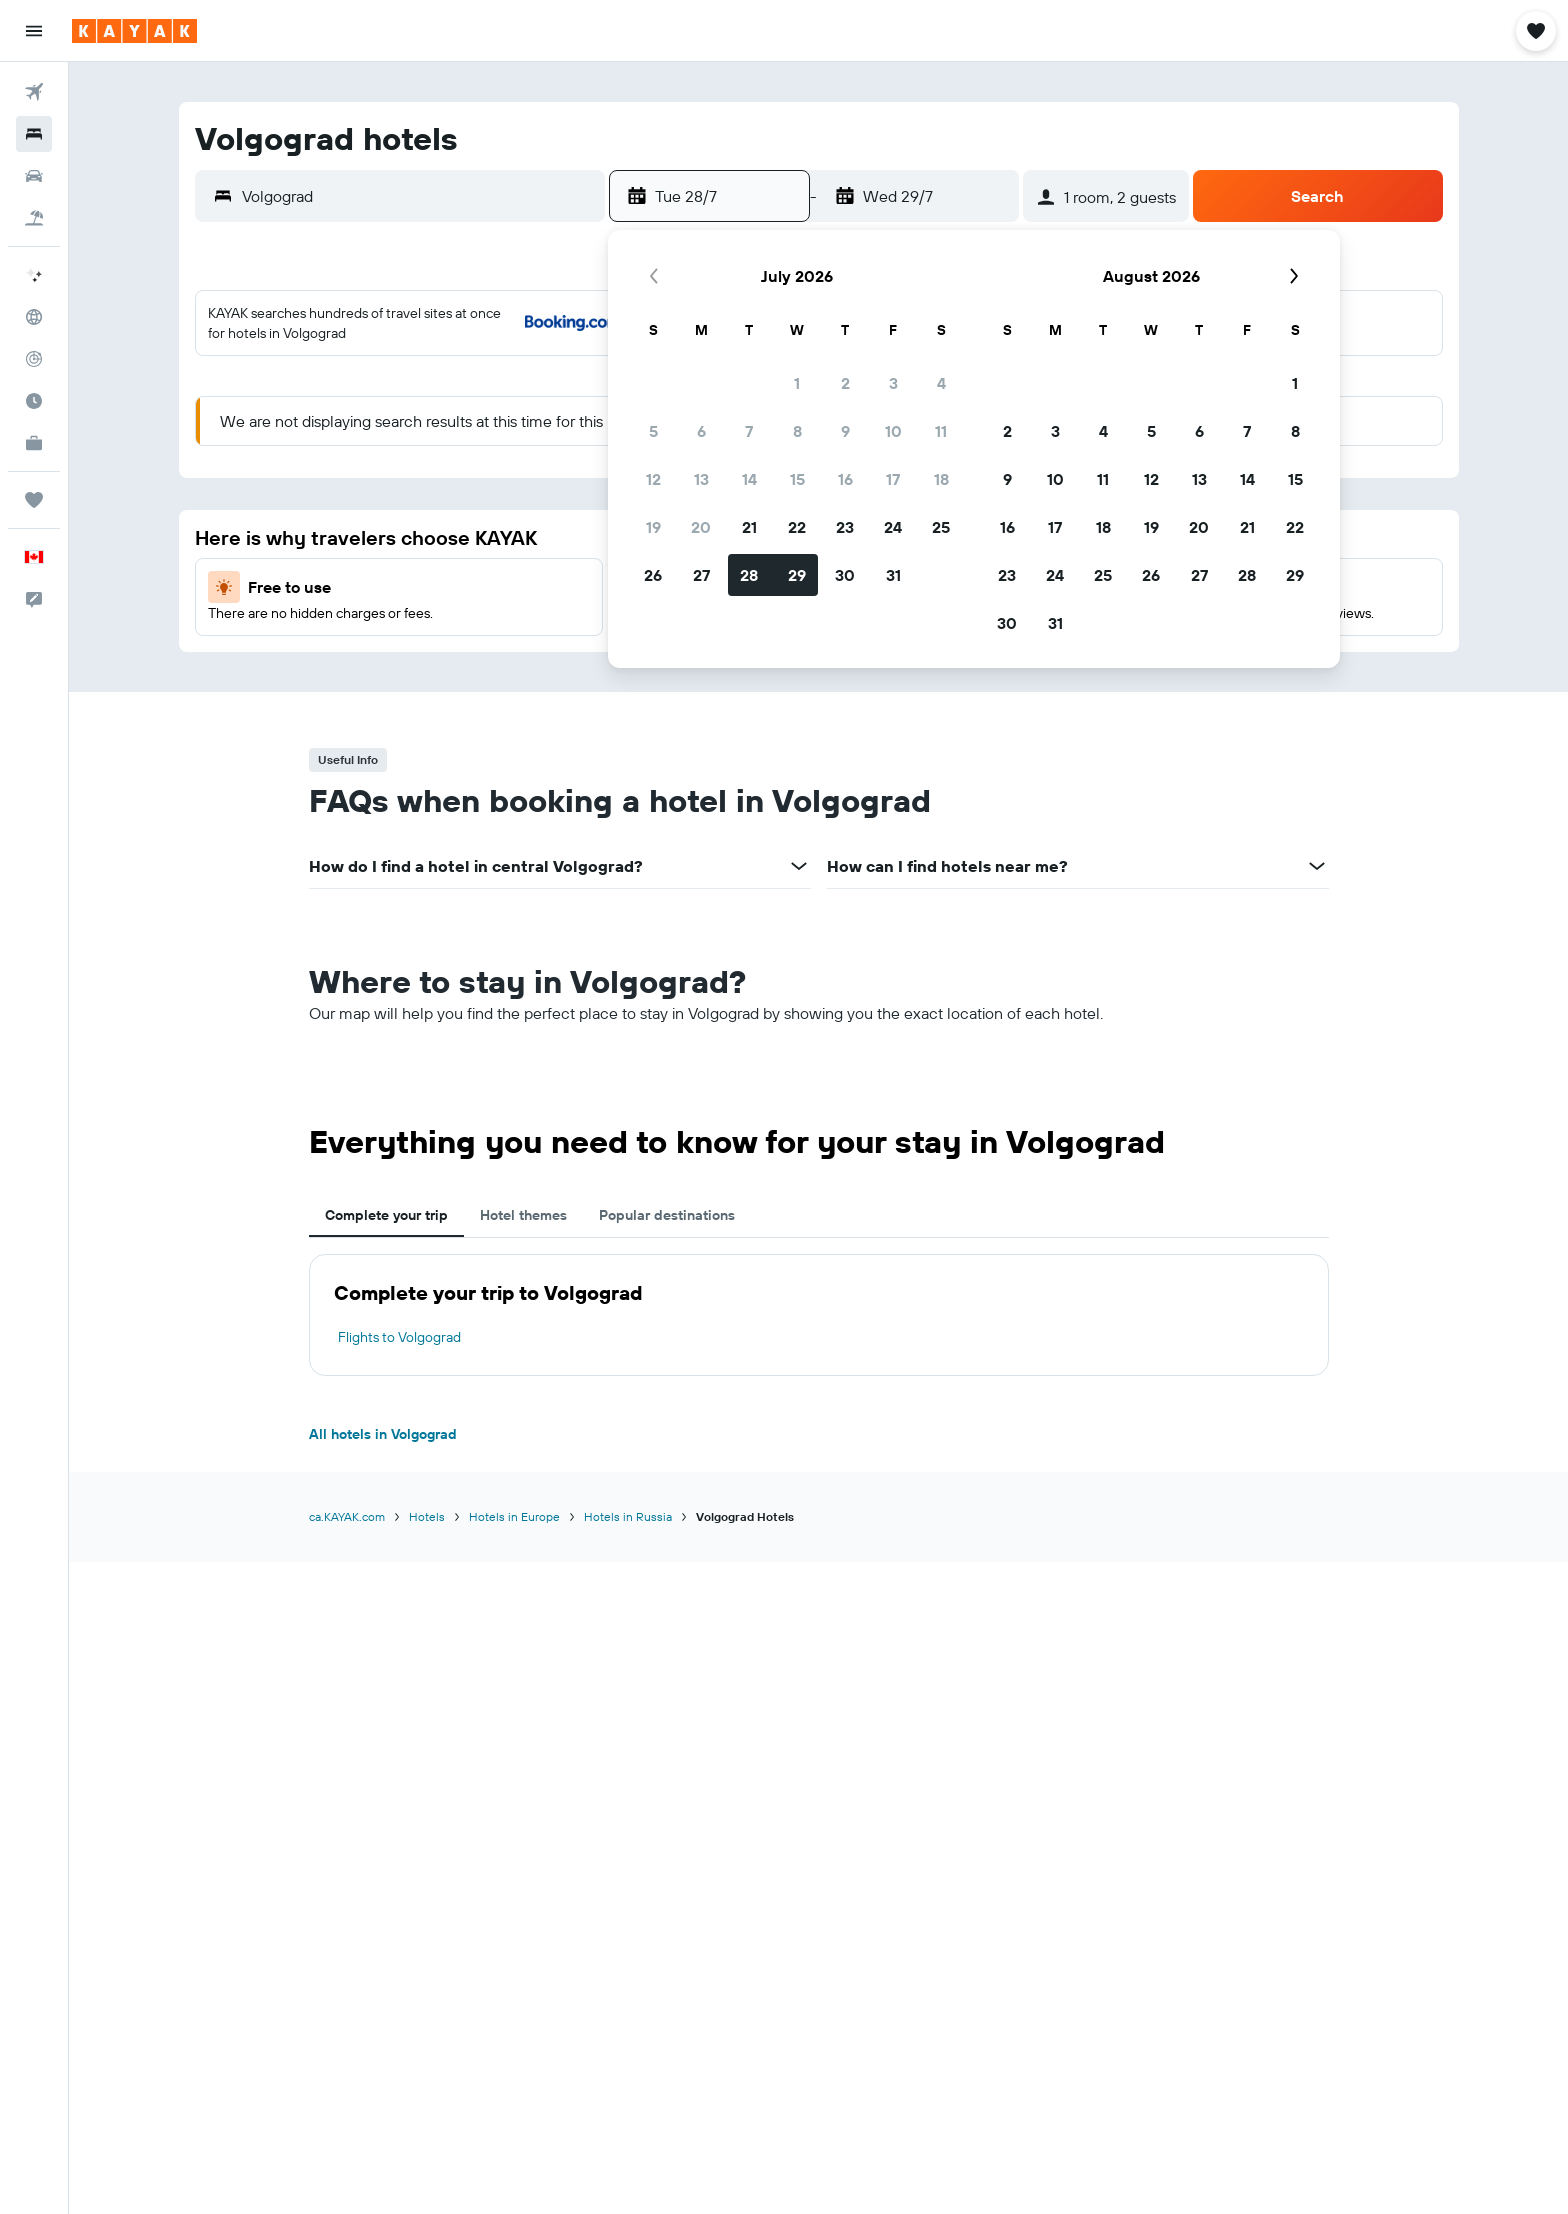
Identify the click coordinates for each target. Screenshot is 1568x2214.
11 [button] (941, 431)
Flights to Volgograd (399, 1337)
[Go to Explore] (34, 317)
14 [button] (749, 479)
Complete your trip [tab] (386, 1215)
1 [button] (797, 383)
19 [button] (653, 527)
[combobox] (418, 196)
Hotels (427, 1516)
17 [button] (893, 479)
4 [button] (941, 383)
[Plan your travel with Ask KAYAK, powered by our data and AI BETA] (34, 275)
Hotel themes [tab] (523, 1215)
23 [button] (845, 527)
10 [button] (893, 431)
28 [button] (749, 575)
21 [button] (749, 527)
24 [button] (893, 527)
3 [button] (893, 383)
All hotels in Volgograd (383, 1434)
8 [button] (797, 431)
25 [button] (941, 527)
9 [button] (845, 431)
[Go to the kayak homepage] (134, 31)
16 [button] (845, 479)
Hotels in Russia (628, 1516)
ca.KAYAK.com (347, 1516)
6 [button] (701, 431)
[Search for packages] (34, 218)
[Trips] (34, 500)
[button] (34, 31)
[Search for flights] (34, 92)
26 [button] (653, 575)
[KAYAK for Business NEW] (34, 443)
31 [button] (893, 575)
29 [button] (797, 575)
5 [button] (653, 431)
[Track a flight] (34, 359)
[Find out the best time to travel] (34, 401)
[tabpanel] (819, 1315)
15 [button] (797, 479)
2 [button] (845, 383)
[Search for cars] (34, 176)
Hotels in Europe (514, 1516)
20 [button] (701, 527)
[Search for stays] (34, 134)
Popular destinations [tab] (667, 1215)
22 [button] (797, 527)
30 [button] (845, 575)
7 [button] (749, 431)
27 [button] (701, 575)
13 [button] (701, 479)
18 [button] (941, 479)
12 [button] (653, 479)
